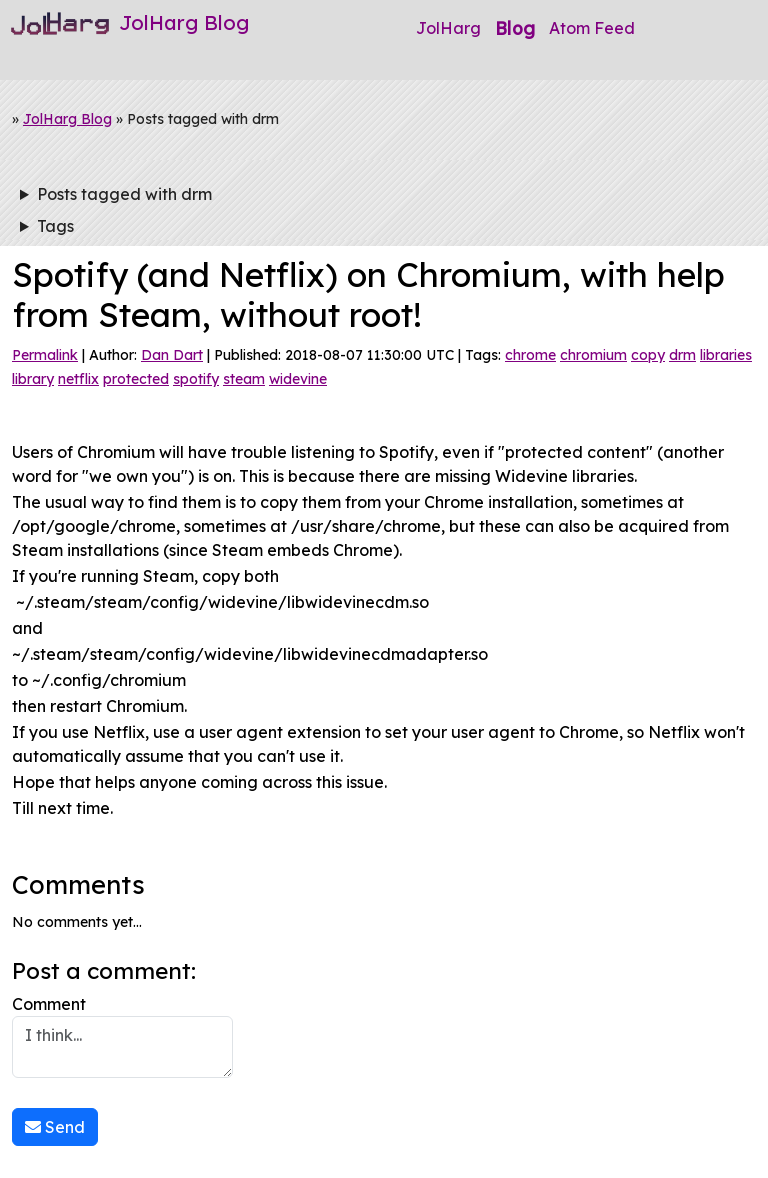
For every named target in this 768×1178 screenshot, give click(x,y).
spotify (196, 379)
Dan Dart (172, 355)
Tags (55, 226)
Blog (515, 28)
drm (682, 355)
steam (244, 379)
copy (648, 355)
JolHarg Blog (67, 119)
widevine (298, 379)
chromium (593, 355)
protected (136, 379)
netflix (78, 379)
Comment (122, 1036)
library (33, 379)
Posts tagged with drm (124, 194)
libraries (726, 355)
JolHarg (448, 28)
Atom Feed (592, 28)
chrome (530, 355)
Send (55, 1127)
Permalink (45, 355)
